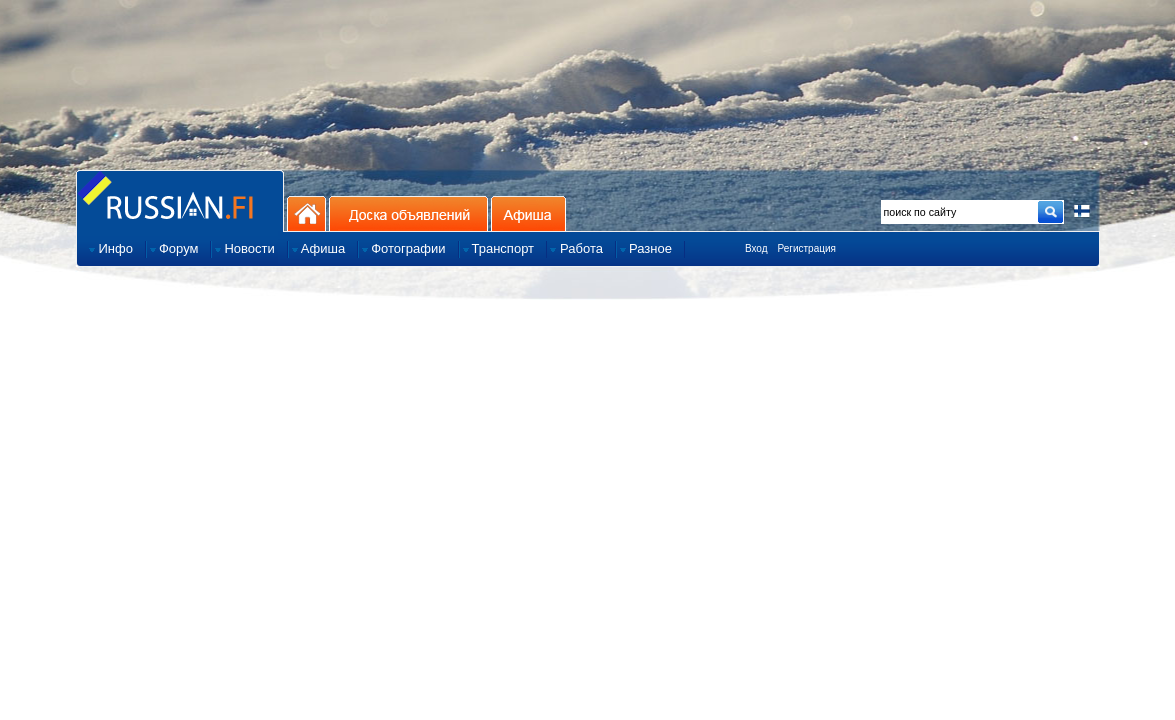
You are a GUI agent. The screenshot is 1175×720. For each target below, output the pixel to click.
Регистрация (807, 248)
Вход (756, 248)
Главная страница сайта (180, 200)
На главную (306, 213)
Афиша (528, 213)
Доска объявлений (408, 213)
